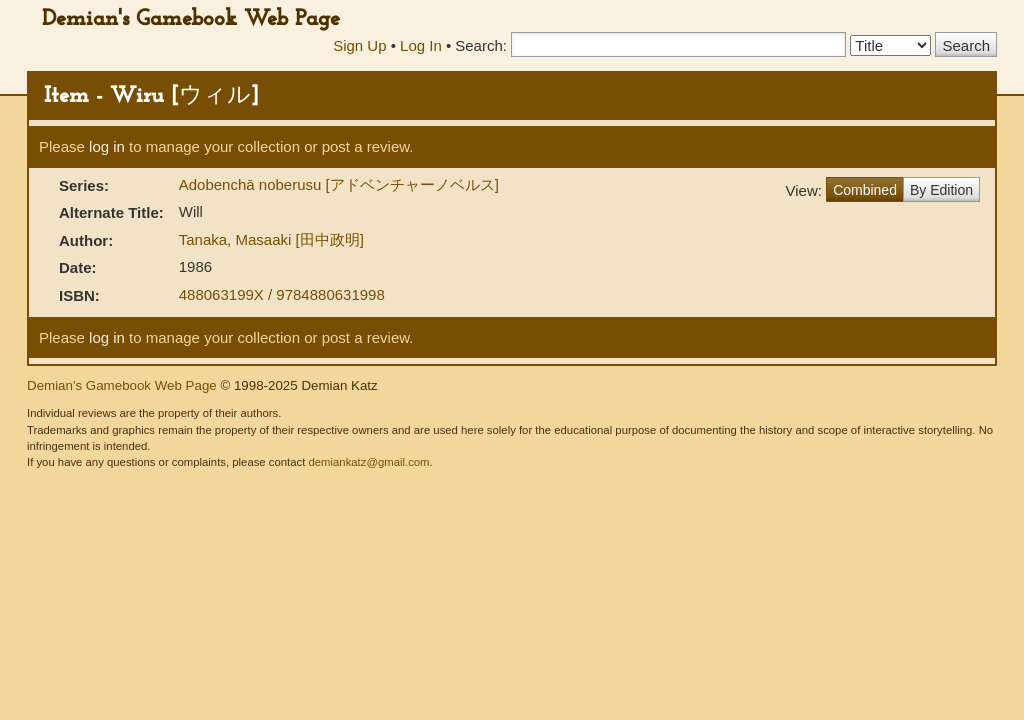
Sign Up (359, 45)
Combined (865, 190)
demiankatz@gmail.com (368, 462)
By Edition (941, 190)
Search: (481, 45)
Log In (421, 45)
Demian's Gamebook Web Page (191, 19)
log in (107, 146)
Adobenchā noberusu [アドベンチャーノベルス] (339, 184)
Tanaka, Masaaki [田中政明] (271, 239)
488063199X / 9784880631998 (282, 294)
